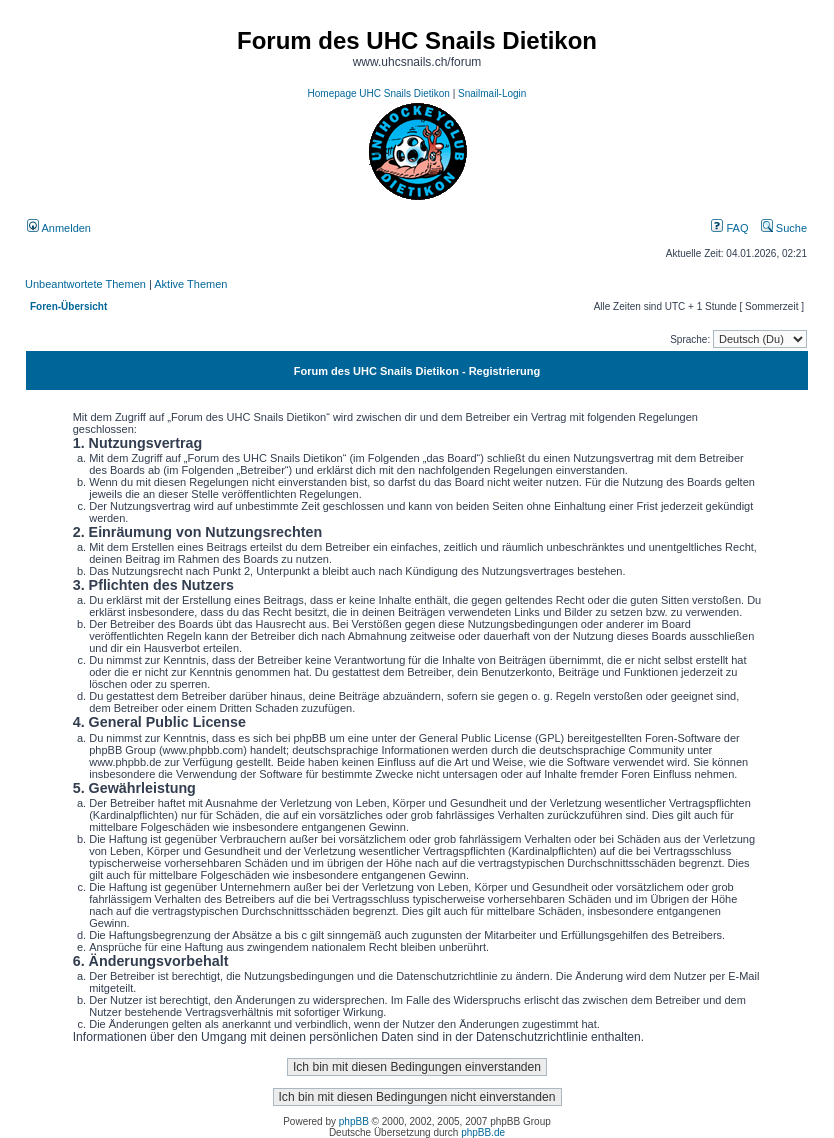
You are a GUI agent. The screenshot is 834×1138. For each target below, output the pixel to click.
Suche (784, 228)
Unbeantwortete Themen (85, 284)
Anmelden (59, 228)
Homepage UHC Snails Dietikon (379, 93)
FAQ (729, 228)
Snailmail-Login (492, 93)
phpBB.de (483, 1132)
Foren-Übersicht (68, 306)
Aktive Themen (190, 284)
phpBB (354, 1121)
